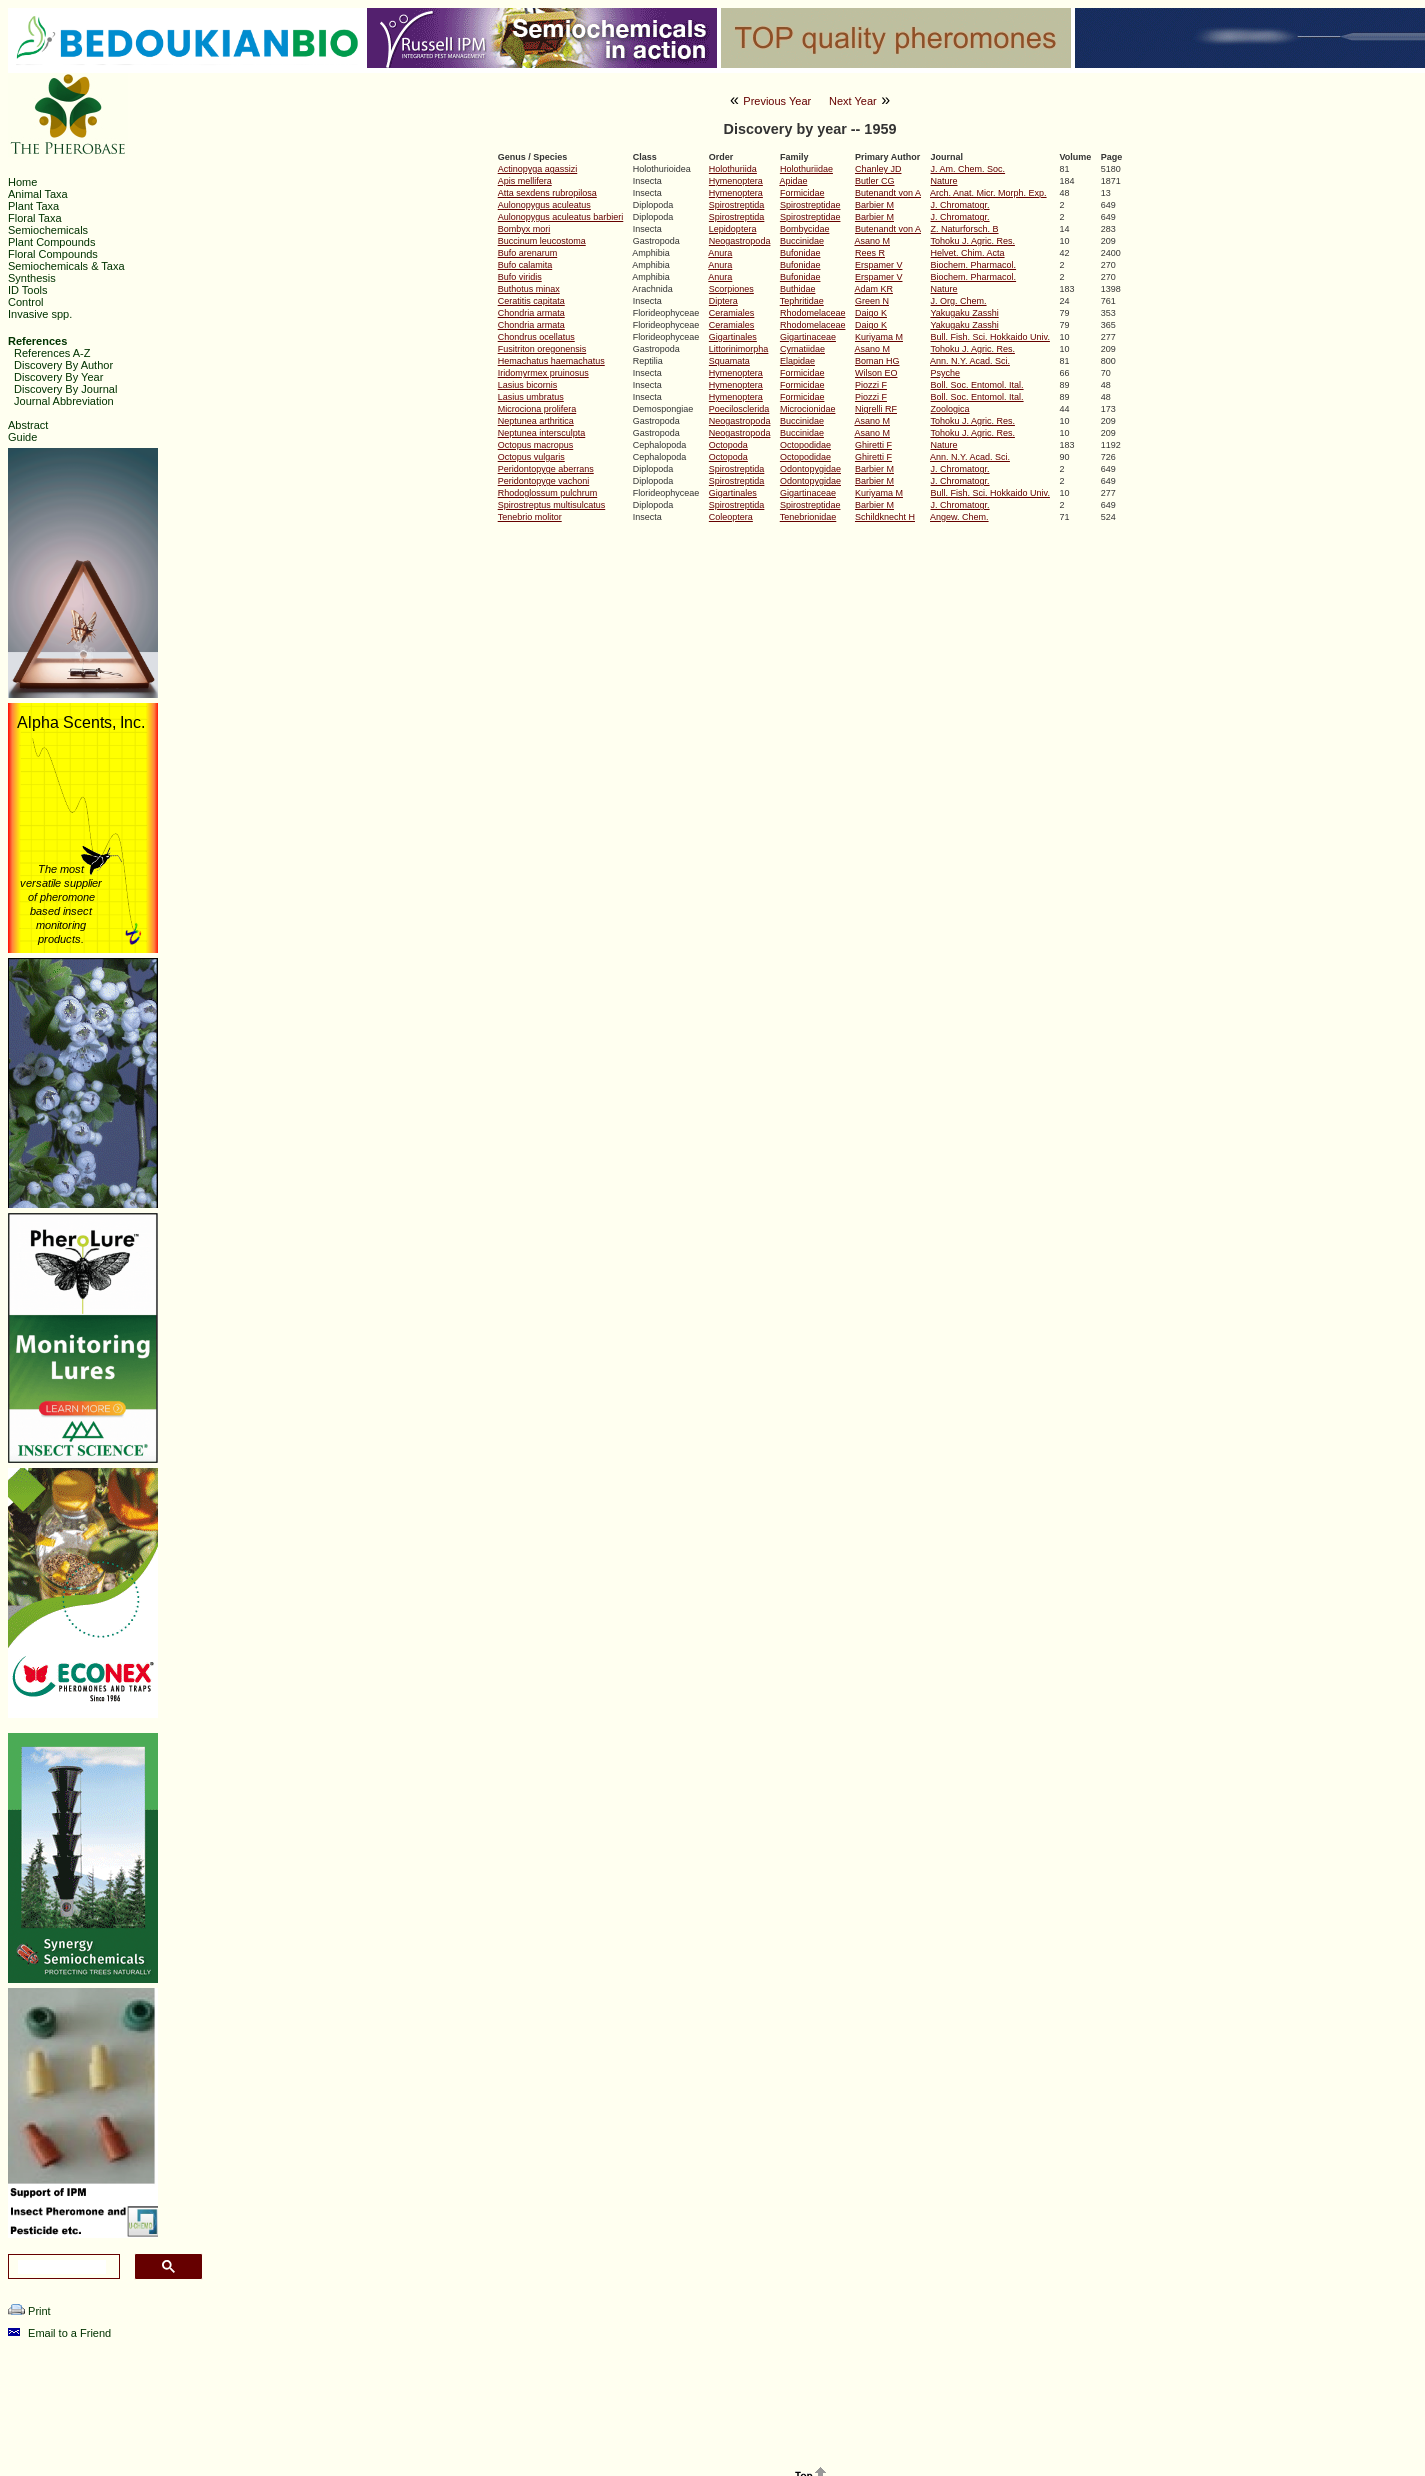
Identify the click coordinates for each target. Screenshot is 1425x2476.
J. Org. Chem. (959, 301)
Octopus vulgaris (531, 457)
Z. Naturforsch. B (965, 229)
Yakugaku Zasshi (964, 313)
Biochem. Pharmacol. (974, 265)
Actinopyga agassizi (538, 169)
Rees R (870, 253)
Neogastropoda (740, 241)
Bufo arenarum (528, 253)
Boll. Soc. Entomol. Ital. (977, 385)
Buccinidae (802, 241)
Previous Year (777, 101)
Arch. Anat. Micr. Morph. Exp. (988, 193)
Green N (872, 301)
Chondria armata (531, 313)
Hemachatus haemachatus (551, 361)
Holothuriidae (806, 169)
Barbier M (874, 205)
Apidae (793, 181)
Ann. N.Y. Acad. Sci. (970, 361)
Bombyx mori (524, 229)
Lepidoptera (733, 229)
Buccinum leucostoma (542, 241)
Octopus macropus (536, 445)
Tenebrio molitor (530, 517)
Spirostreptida (737, 205)
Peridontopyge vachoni (544, 481)
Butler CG (875, 181)
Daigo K (871, 313)
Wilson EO (876, 373)
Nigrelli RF (876, 409)
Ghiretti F (873, 445)
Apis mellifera (525, 181)
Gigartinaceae (808, 337)
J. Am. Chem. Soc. (968, 169)
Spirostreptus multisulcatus (552, 505)
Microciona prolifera (537, 409)
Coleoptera (731, 517)
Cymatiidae (802, 349)
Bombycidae (805, 229)
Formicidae (802, 193)
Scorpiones (731, 289)
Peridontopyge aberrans (546, 469)
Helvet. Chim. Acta (968, 253)
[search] (62, 2267)
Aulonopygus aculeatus (544, 205)
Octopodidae (805, 445)
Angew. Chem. (959, 517)
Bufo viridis (520, 277)
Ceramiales (732, 313)
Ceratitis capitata (531, 301)
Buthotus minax (529, 289)
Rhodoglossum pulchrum (548, 493)
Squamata (729, 361)
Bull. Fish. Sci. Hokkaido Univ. (990, 337)
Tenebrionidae (808, 517)
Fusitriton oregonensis (542, 349)
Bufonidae (800, 253)
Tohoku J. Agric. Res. (972, 241)
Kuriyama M (879, 337)
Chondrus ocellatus (536, 337)
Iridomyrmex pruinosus (543, 373)
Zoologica (950, 409)
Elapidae (797, 361)
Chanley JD (878, 169)
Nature (944, 181)
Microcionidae (808, 409)
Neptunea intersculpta (542, 433)
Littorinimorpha (739, 349)
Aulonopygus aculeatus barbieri (561, 217)
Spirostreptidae (810, 205)
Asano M (872, 241)
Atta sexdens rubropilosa (547, 193)
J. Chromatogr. (960, 205)
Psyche (946, 373)
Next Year (853, 101)
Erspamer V (879, 265)
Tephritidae (802, 301)
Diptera (723, 301)
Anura (720, 253)
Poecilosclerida (739, 409)
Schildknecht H (885, 517)
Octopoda (728, 445)
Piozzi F (871, 385)
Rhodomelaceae (813, 313)
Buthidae (798, 289)
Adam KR (873, 289)
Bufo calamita (525, 265)
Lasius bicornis (528, 385)
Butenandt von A (888, 193)
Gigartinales (733, 337)
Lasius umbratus (531, 397)
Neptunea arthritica (536, 421)
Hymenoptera (736, 181)
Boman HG (877, 361)
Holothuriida (733, 169)
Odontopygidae (810, 469)
